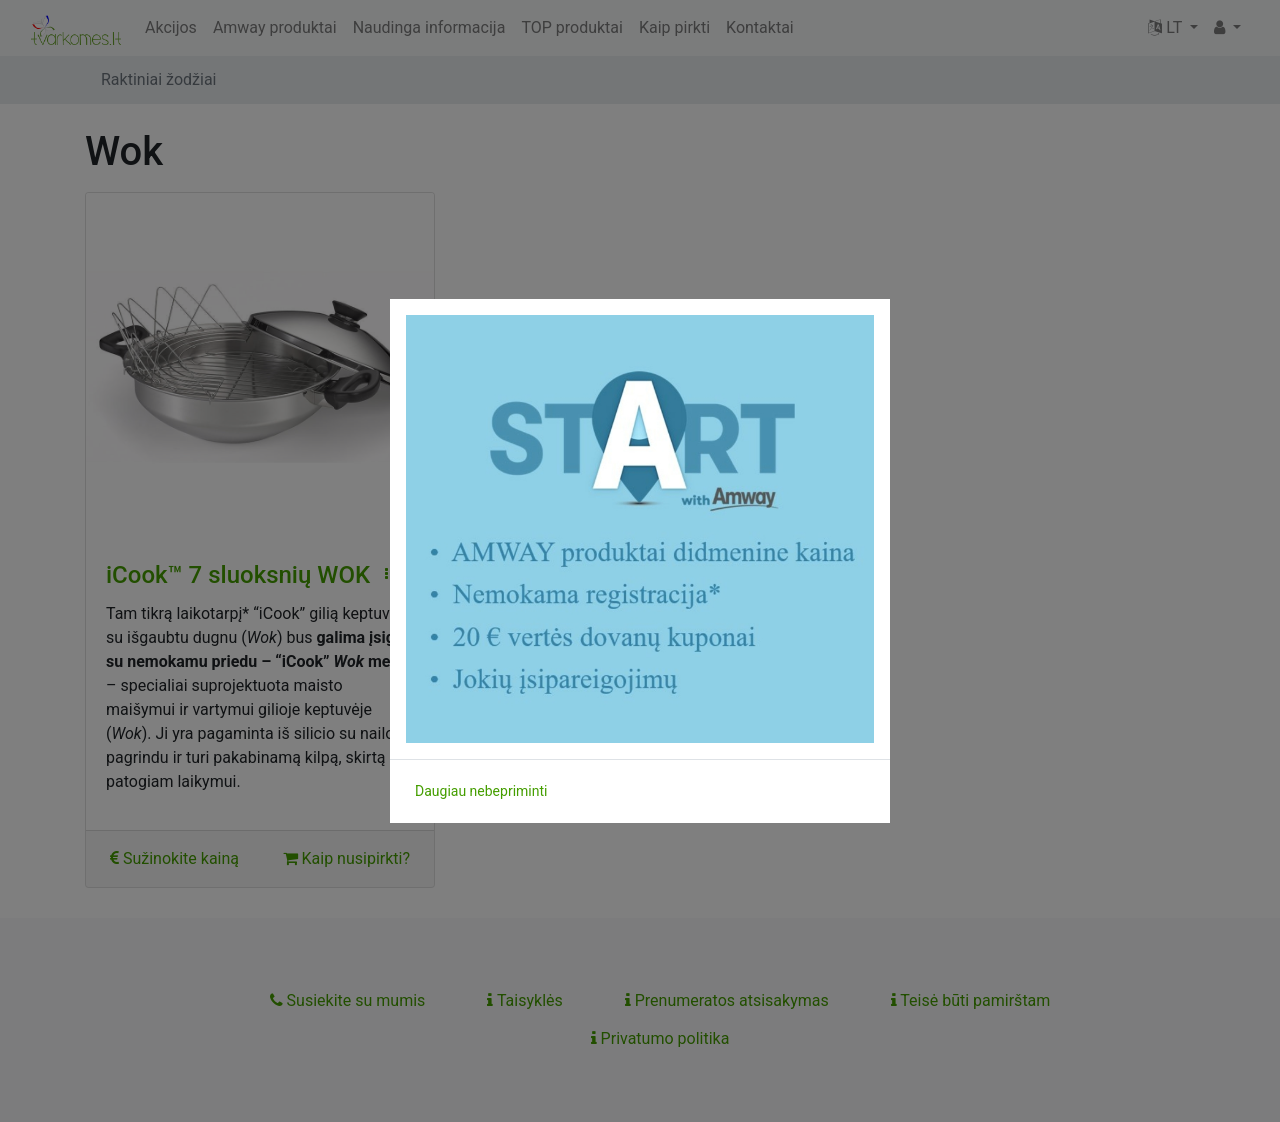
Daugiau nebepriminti (481, 791)
